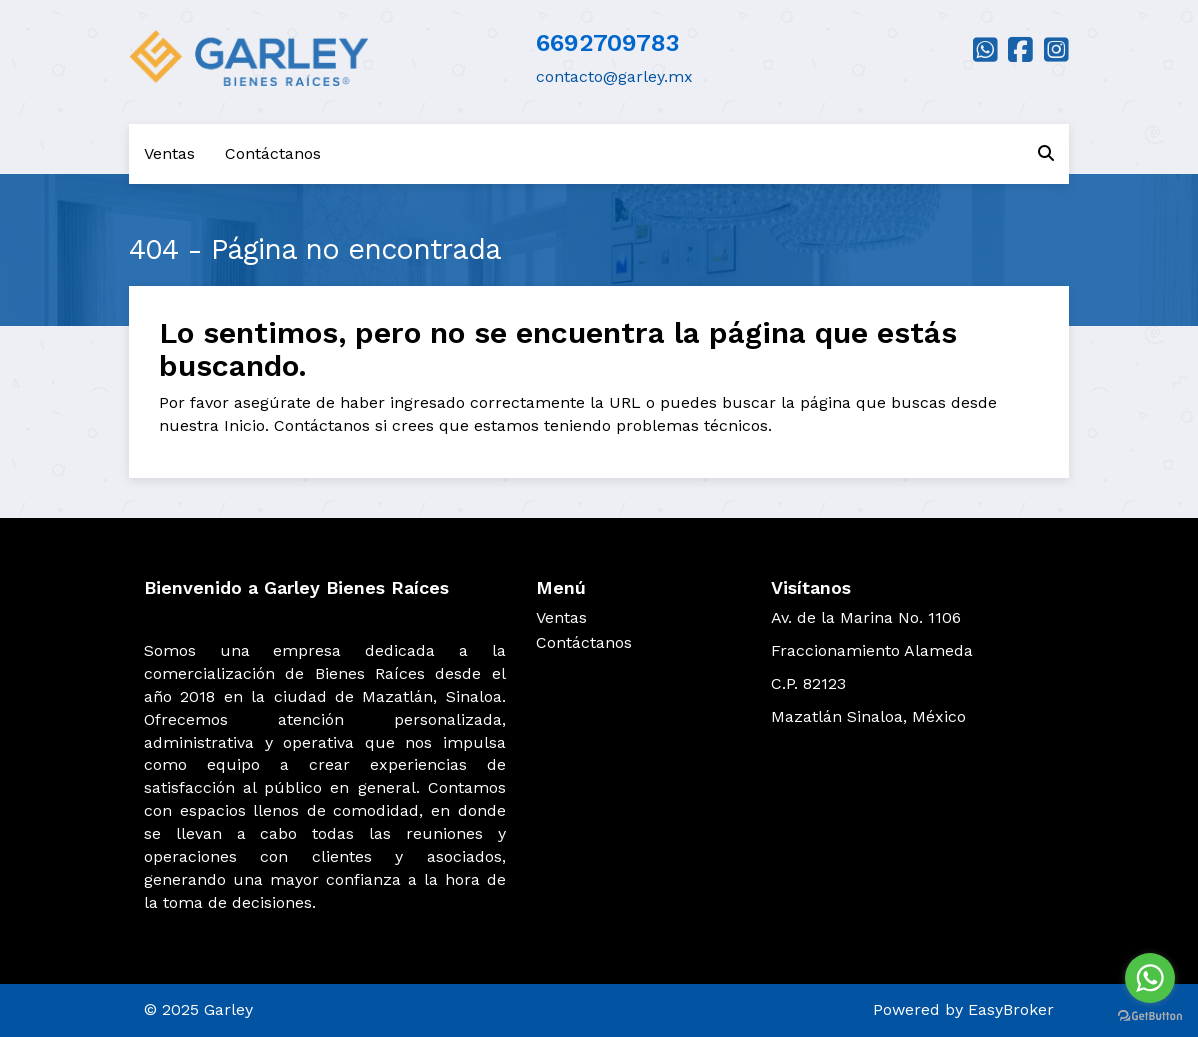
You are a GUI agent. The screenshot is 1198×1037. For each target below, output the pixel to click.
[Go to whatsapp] (1150, 978)
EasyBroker (1011, 1009)
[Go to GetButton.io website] (1150, 1016)
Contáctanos (273, 153)
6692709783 (608, 43)
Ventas (169, 153)
